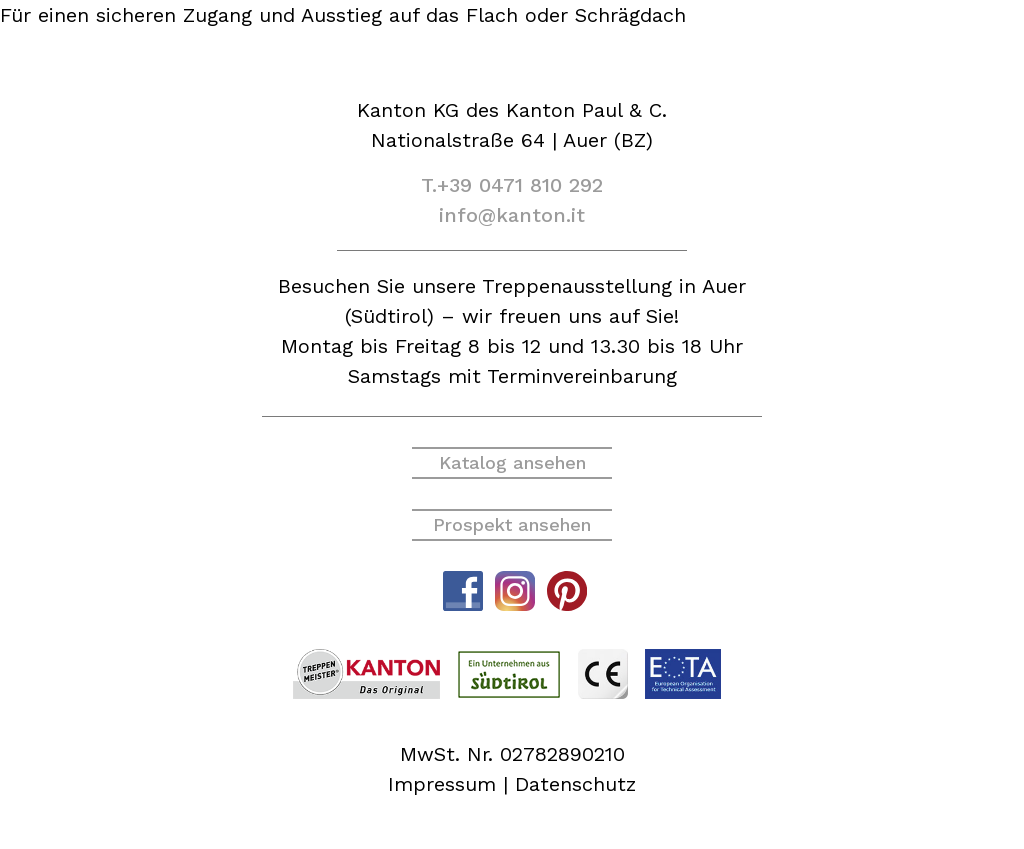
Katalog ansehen (512, 462)
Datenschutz (575, 784)
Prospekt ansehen (512, 524)
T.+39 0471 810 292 (512, 185)
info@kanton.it (512, 215)
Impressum (442, 784)
